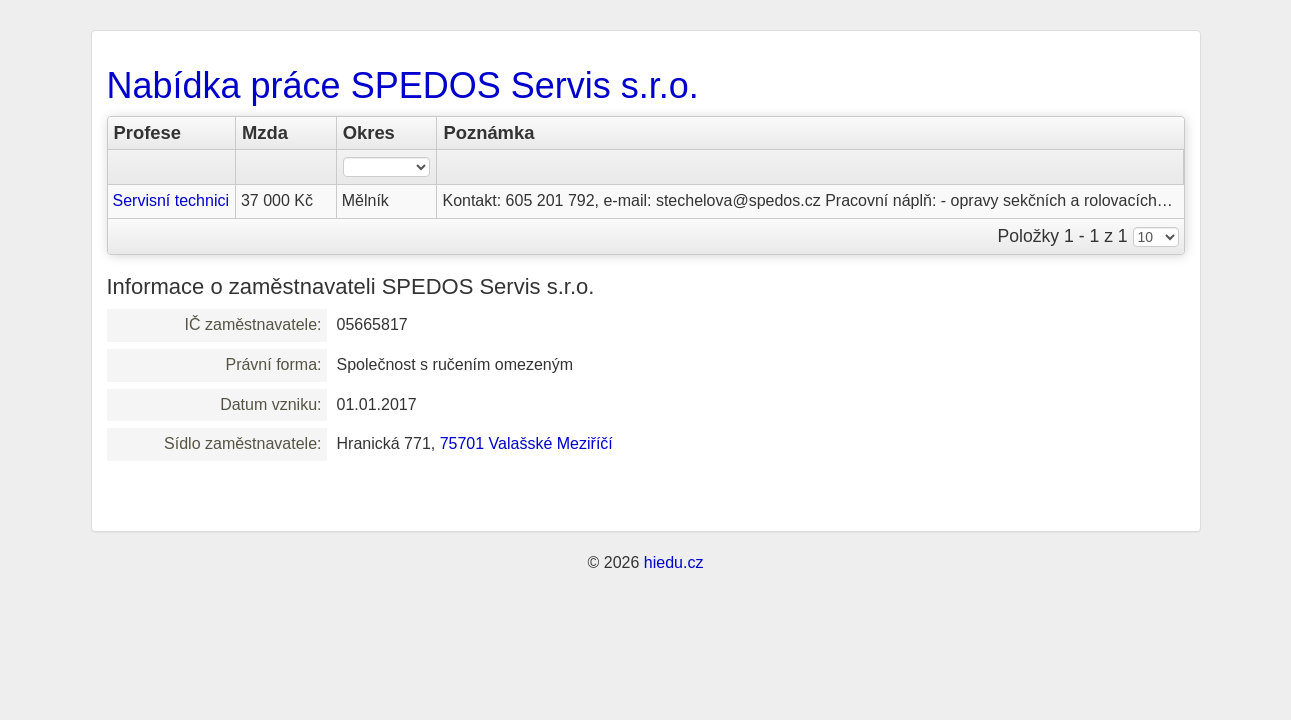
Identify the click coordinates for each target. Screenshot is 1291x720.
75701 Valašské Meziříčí (526, 443)
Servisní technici (171, 200)
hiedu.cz (674, 562)
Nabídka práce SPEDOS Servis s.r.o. (403, 85)
